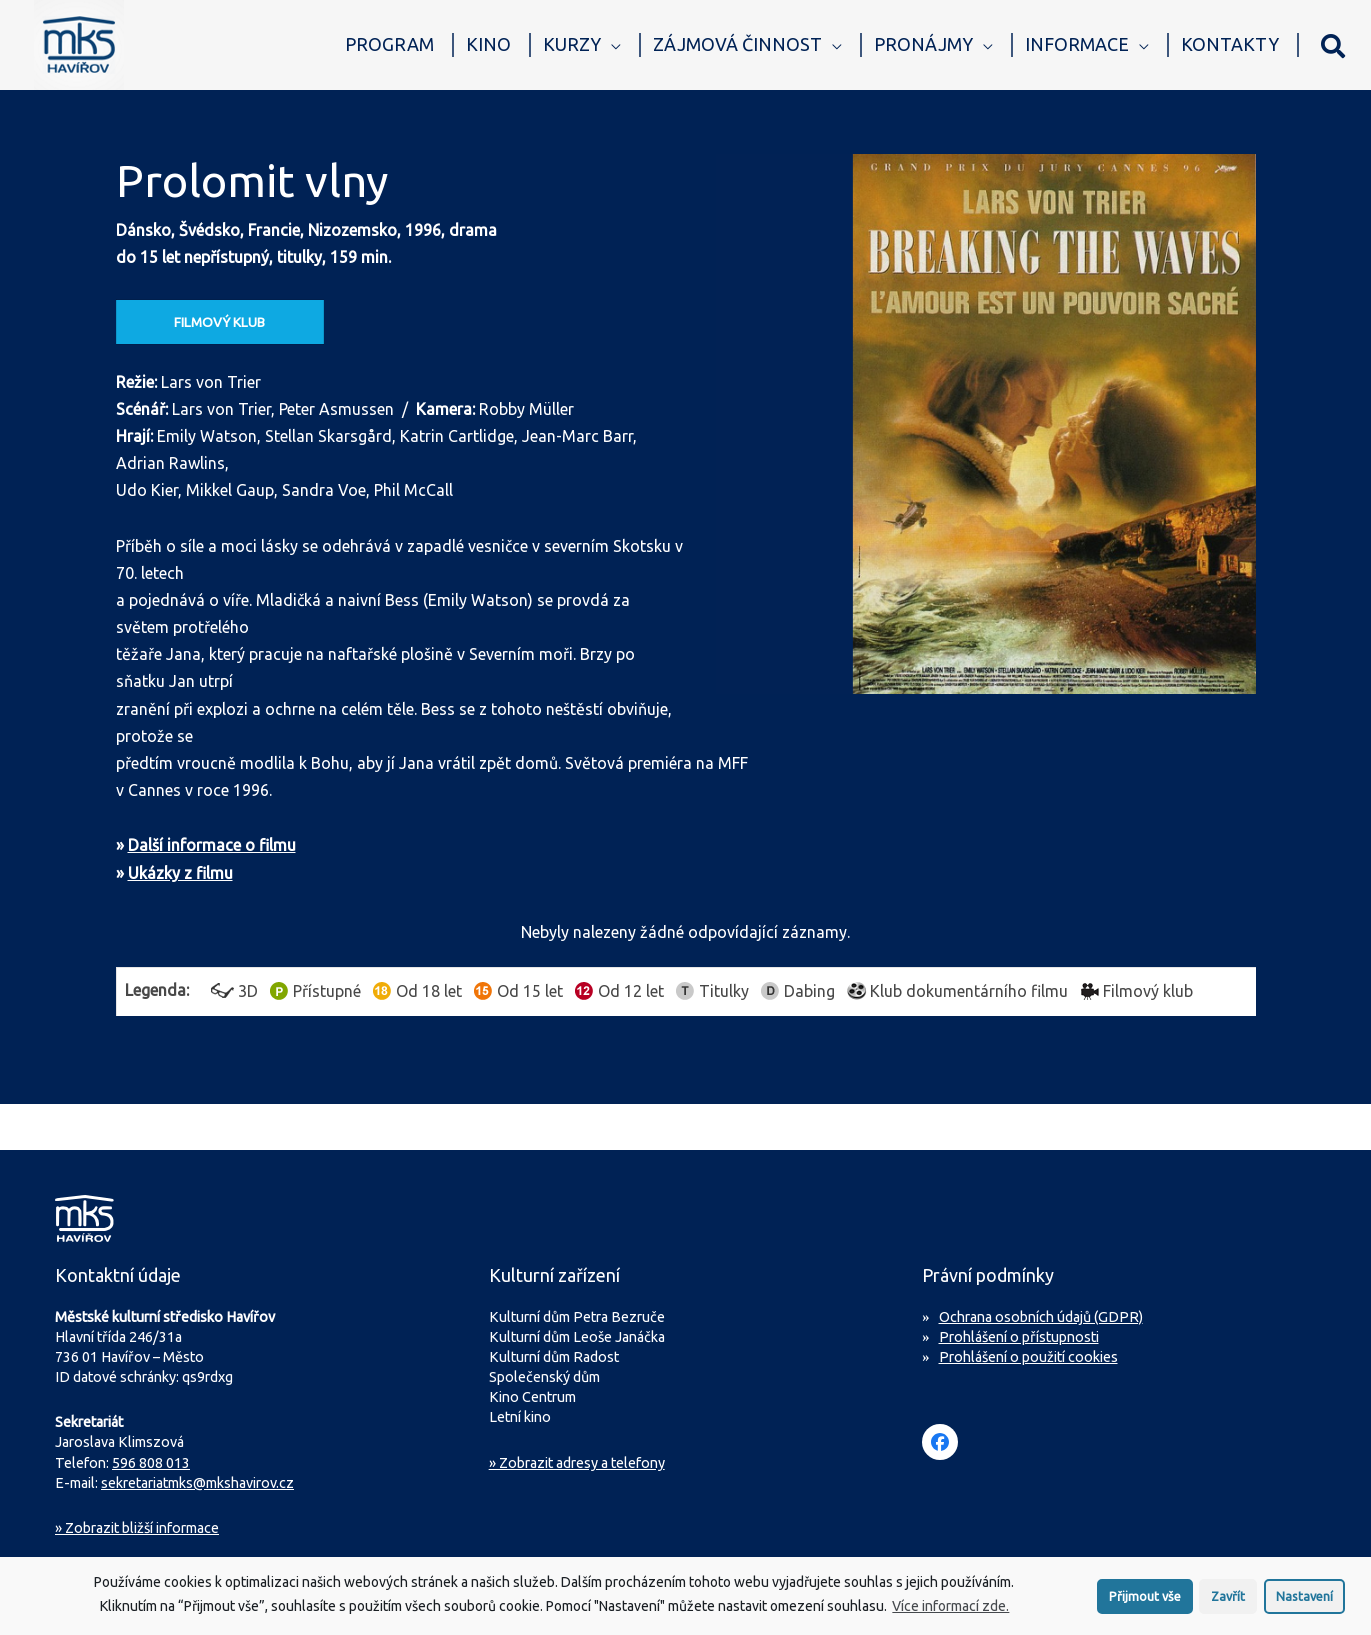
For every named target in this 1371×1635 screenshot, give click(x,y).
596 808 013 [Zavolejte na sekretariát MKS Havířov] (151, 1463)
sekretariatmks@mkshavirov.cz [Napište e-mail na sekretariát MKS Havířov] (197, 1483)
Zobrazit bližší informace (137, 1528)
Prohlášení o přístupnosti (1019, 1337)
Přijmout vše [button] (1145, 1600)
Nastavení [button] (1304, 1600)
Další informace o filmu (212, 845)
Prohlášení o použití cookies (1028, 1357)
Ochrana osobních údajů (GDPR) (1041, 1317)
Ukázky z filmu (180, 873)
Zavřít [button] (1228, 1600)
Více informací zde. (950, 1611)
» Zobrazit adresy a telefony (577, 1463)
